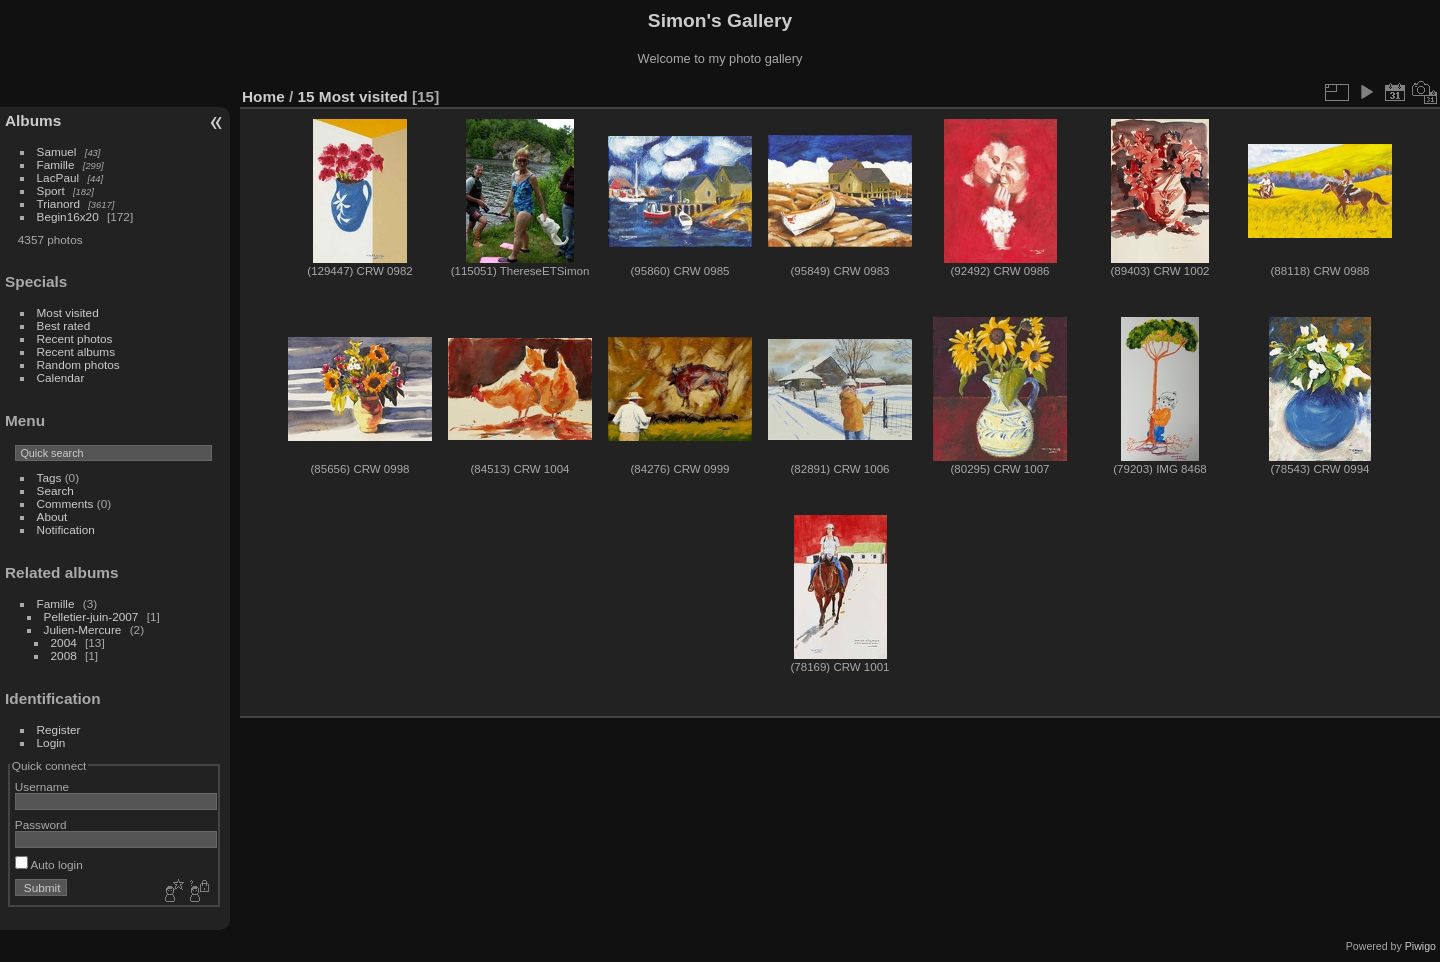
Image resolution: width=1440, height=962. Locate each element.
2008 (64, 655)
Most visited (68, 312)
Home (263, 96)
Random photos (78, 364)
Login (51, 742)
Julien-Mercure (83, 629)
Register (59, 729)
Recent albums (76, 351)
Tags (49, 477)
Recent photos (75, 338)
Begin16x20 (68, 216)
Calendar (61, 377)
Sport (51, 190)
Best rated (64, 325)
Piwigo (1420, 946)
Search (55, 490)
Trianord (58, 203)
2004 (64, 642)
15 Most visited (353, 96)
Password (41, 824)
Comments (65, 503)
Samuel (57, 151)
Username (42, 786)
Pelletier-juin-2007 (91, 616)
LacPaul (58, 177)
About (52, 516)
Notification (66, 529)
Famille (56, 164)
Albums (33, 120)
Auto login (49, 864)
